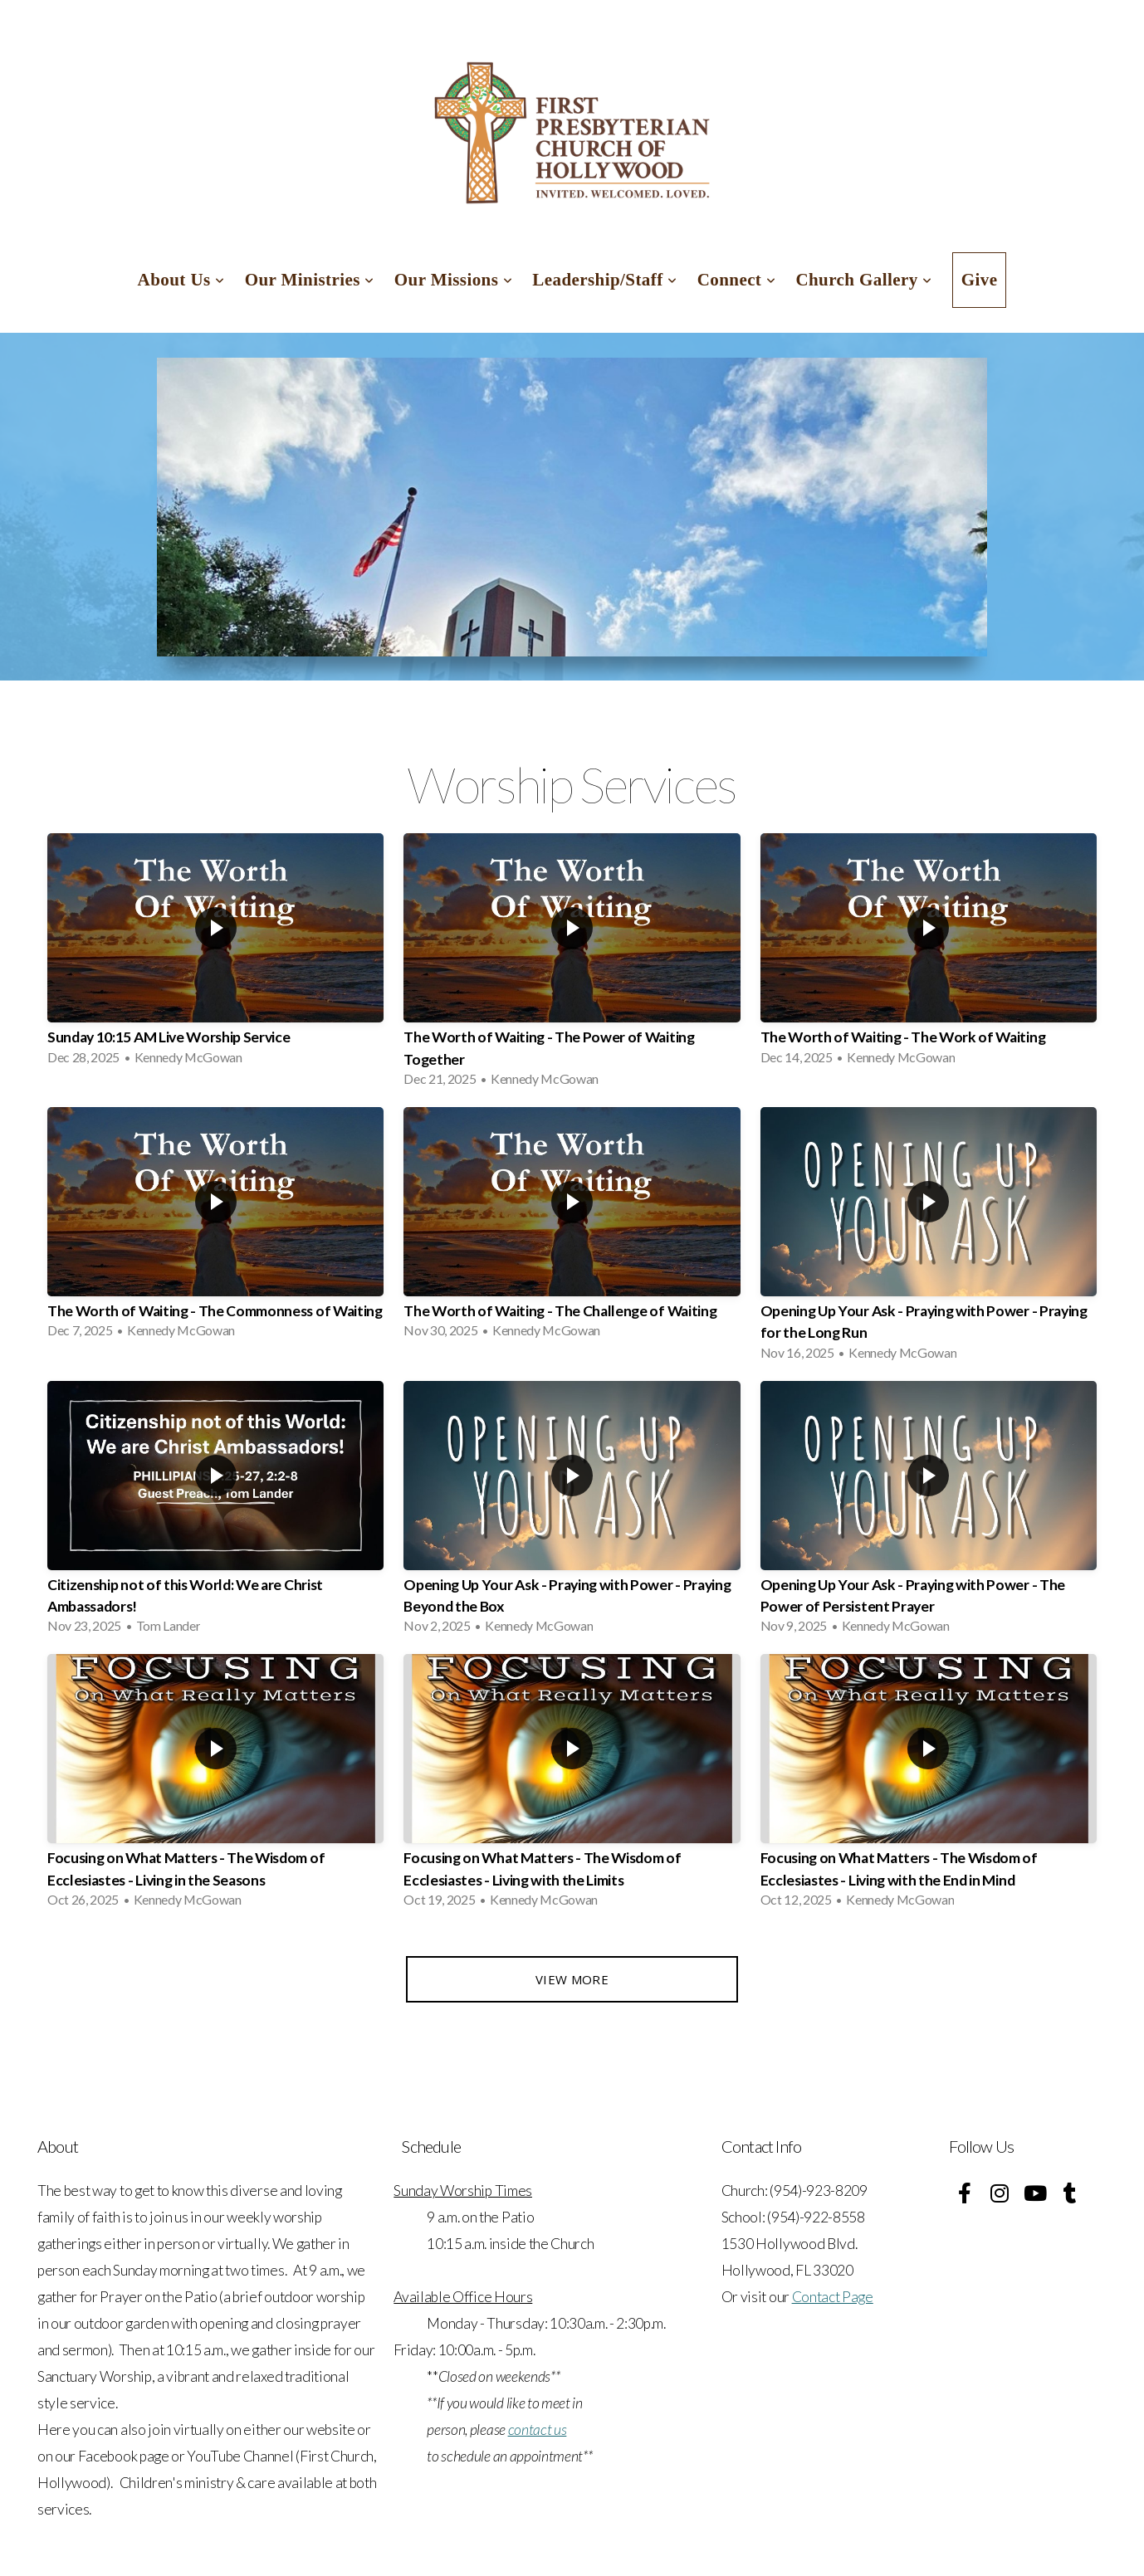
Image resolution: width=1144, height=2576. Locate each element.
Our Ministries (309, 280)
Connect (736, 280)
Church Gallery (863, 280)
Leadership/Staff (604, 280)
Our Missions (453, 280)
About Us (181, 280)
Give (979, 280)
